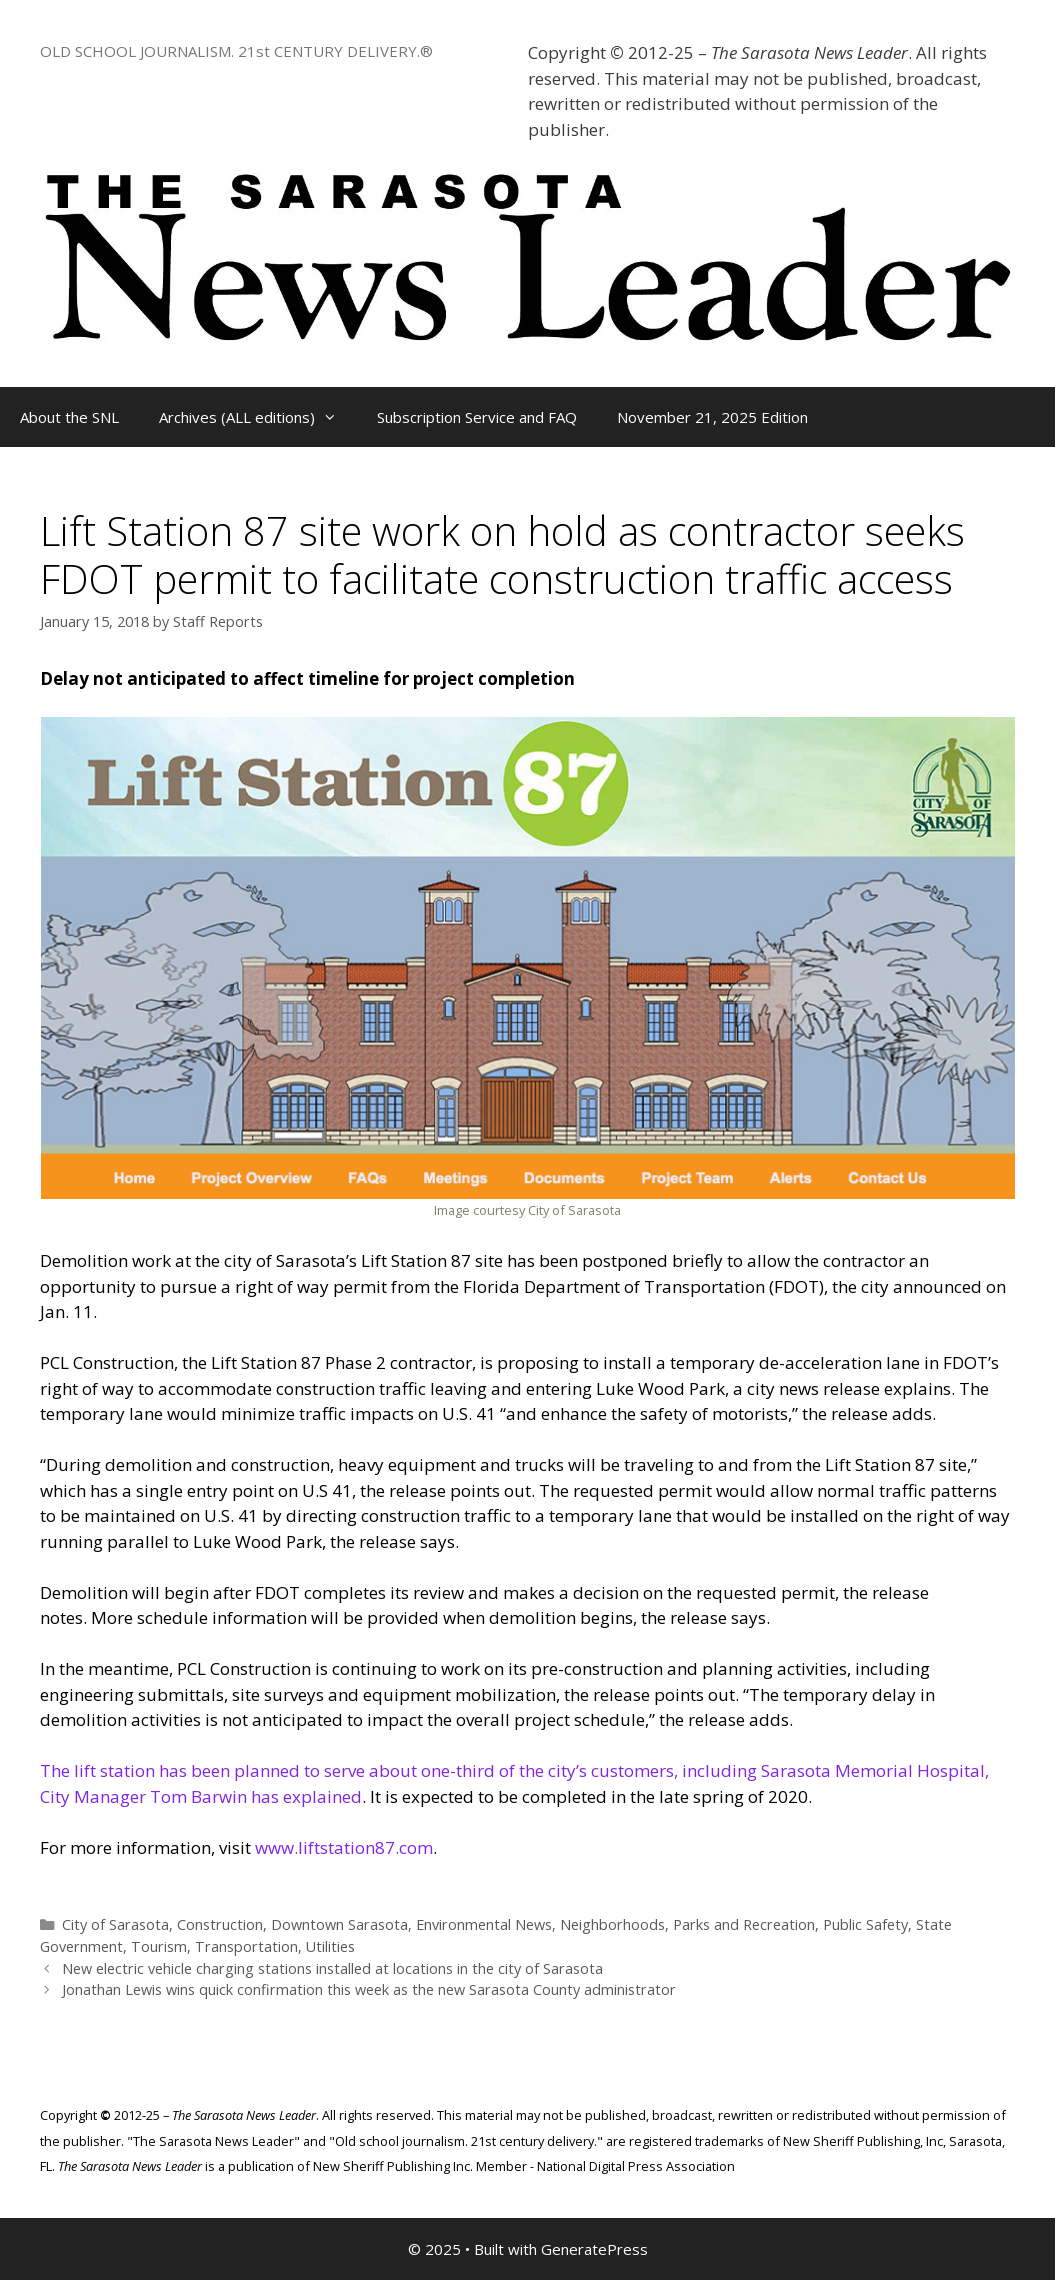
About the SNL (69, 417)
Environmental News (484, 1924)
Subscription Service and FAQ (477, 417)
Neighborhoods (612, 1924)
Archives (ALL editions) (258, 417)
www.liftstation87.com (344, 1847)
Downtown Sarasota (339, 1924)
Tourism (159, 1946)
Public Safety (865, 1924)
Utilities (330, 1946)
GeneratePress (594, 2249)
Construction (220, 1924)
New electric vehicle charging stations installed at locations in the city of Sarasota (332, 1968)
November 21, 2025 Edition (712, 417)
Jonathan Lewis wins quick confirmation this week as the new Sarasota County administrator (369, 1989)
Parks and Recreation (744, 1924)
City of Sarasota (115, 1924)
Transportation (246, 1946)
